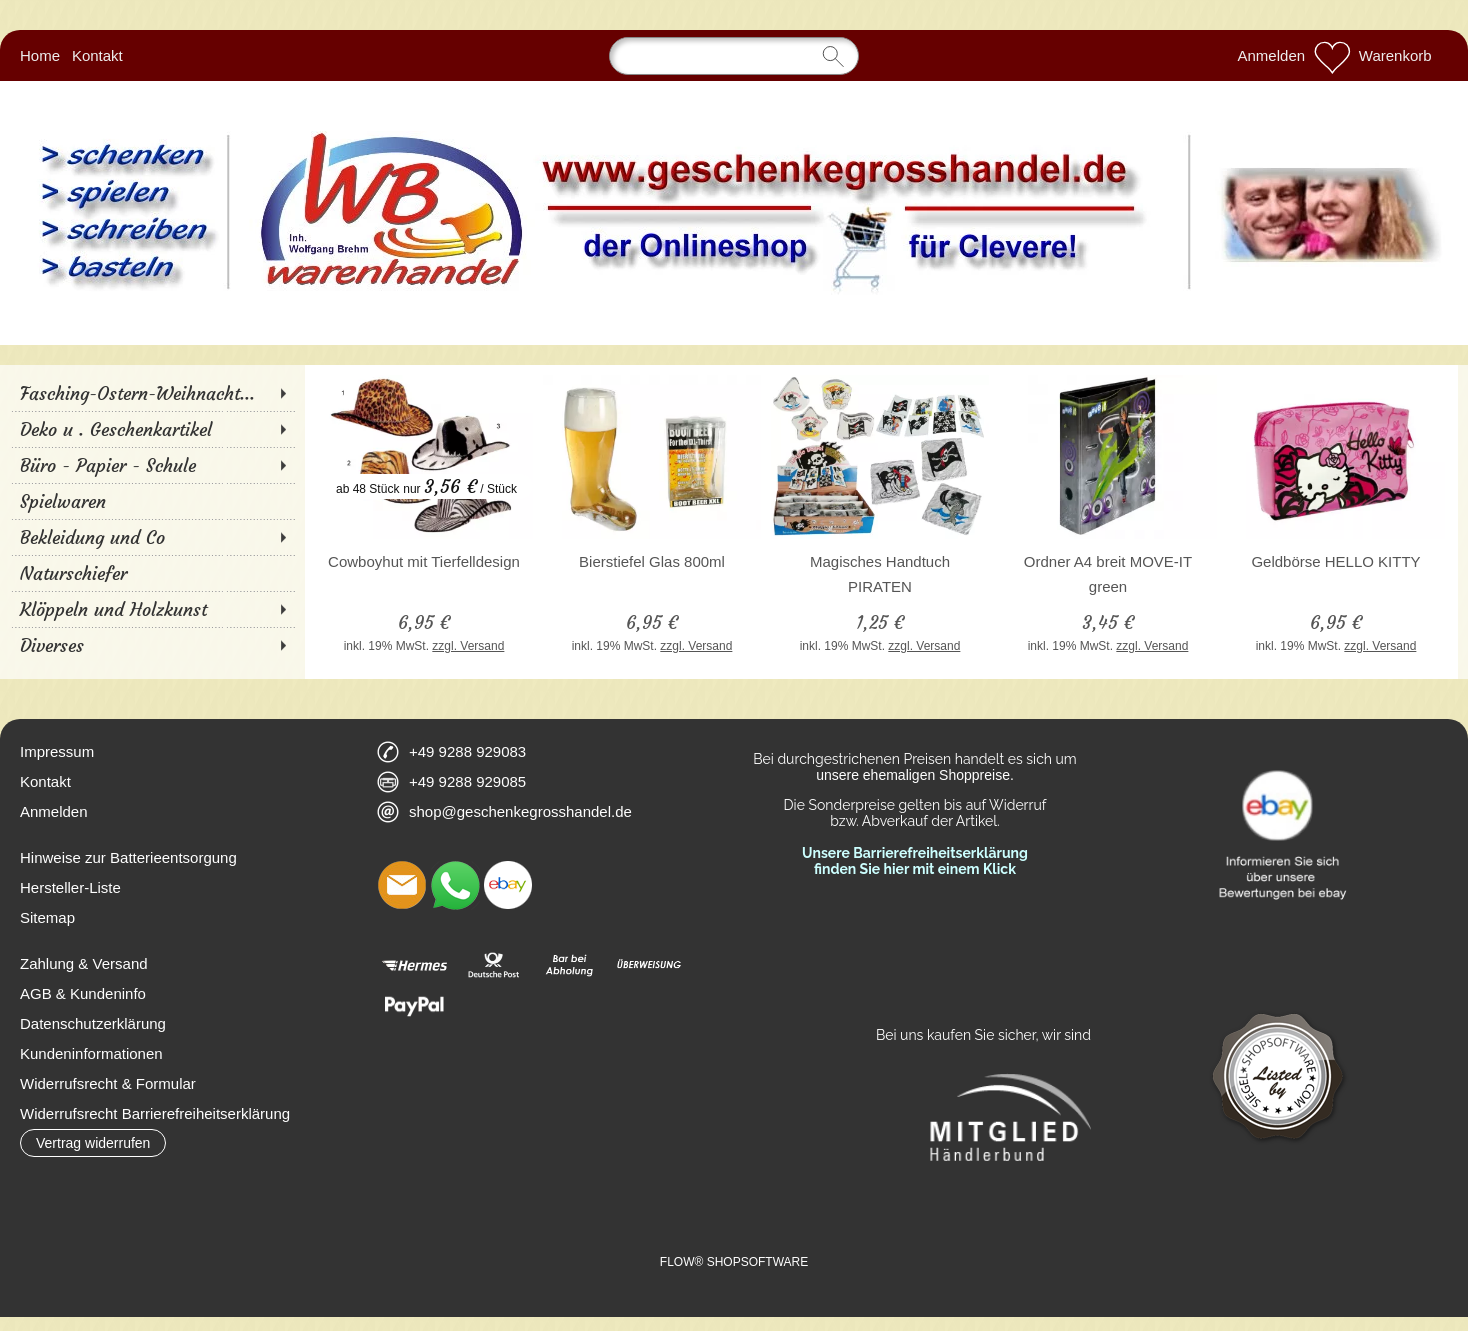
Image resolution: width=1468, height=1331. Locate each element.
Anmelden (1272, 55)
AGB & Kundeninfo (83, 993)
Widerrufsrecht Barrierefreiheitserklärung (155, 1113)
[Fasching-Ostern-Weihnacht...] (152, 393)
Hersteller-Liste (70, 887)
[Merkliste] (1332, 56)
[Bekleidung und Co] (152, 537)
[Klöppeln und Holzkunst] (152, 609)
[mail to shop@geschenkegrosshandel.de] (402, 885)
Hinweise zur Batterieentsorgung (128, 857)
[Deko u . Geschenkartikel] (152, 429)
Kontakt (97, 55)
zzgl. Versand (468, 646)
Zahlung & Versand (84, 963)
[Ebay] (508, 885)
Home (40, 55)
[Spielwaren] (152, 501)
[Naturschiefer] (152, 573)
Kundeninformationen (91, 1053)
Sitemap (47, 917)
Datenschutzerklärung (93, 1023)
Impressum (57, 751)
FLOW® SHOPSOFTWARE (734, 1262)
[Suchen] (734, 56)
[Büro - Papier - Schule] (152, 465)
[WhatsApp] (455, 885)
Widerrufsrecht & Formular (108, 1083)
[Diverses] (152, 645)
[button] (93, 1143)
